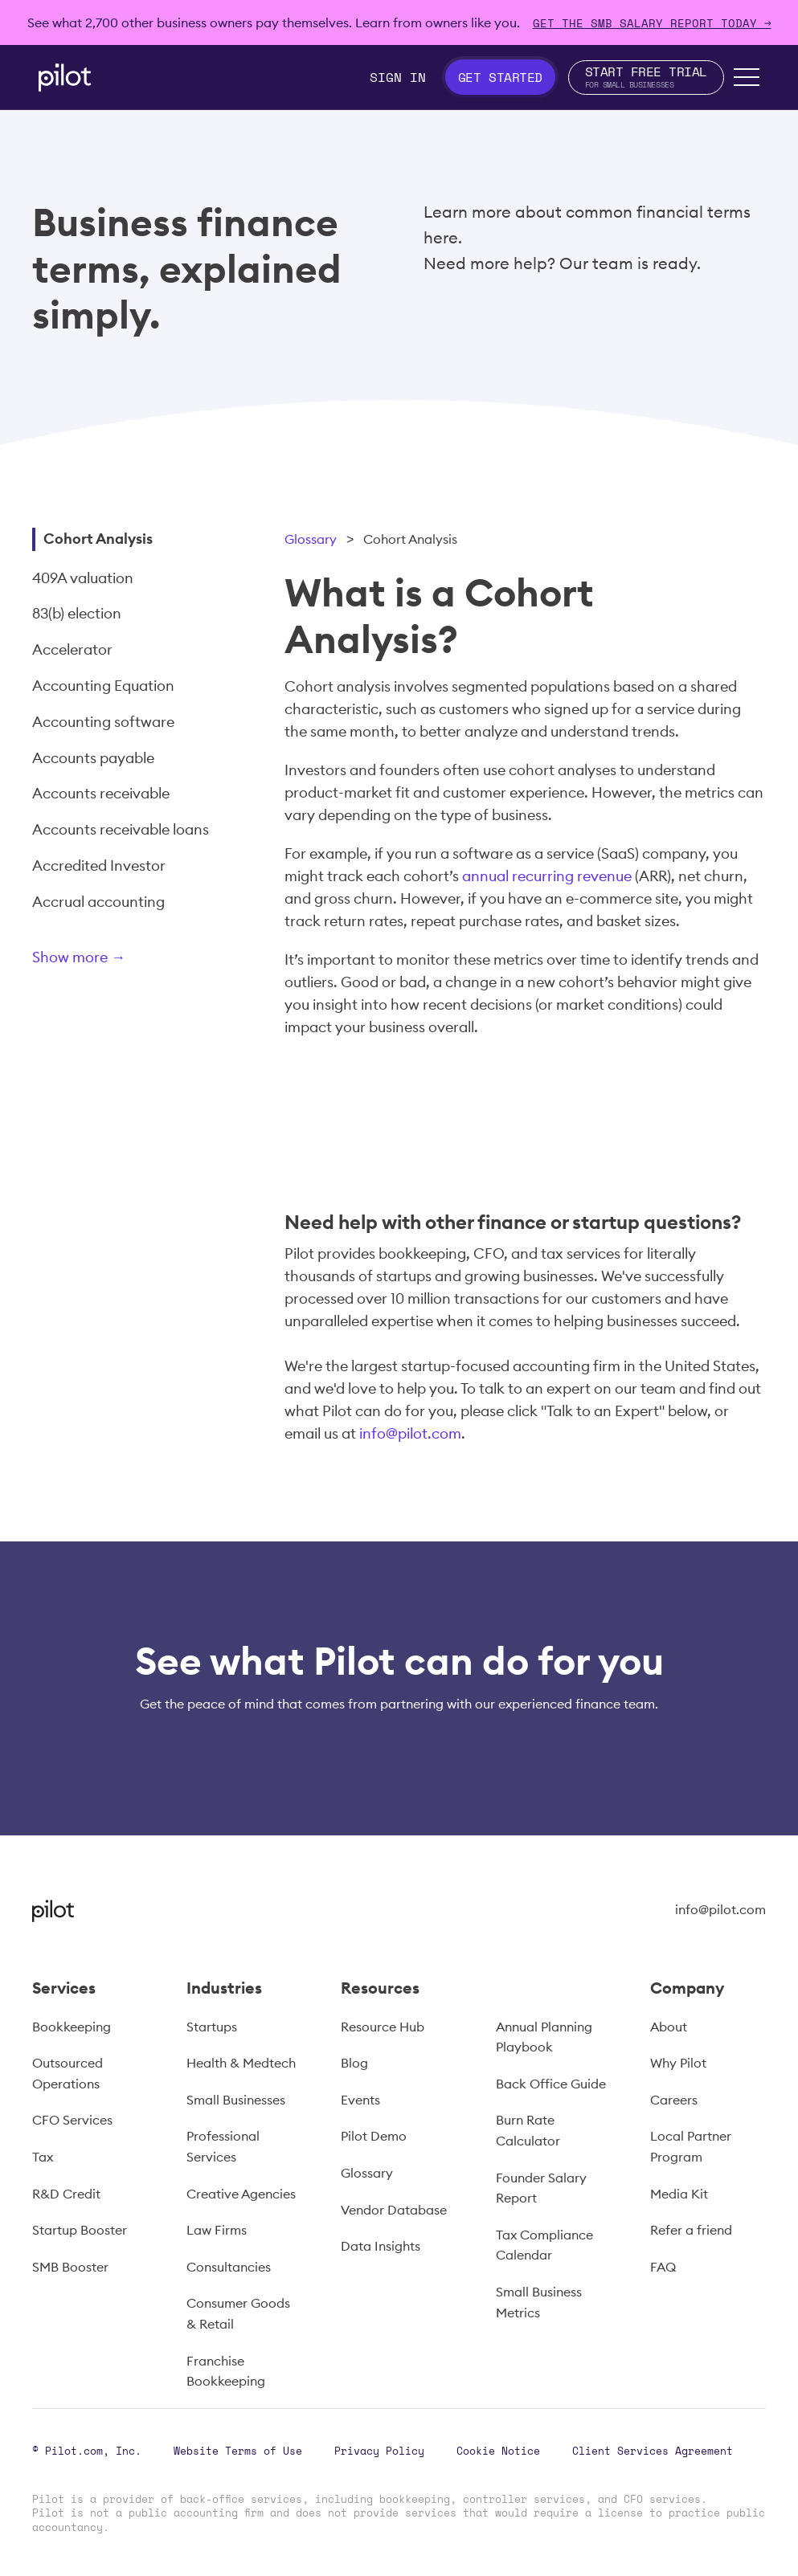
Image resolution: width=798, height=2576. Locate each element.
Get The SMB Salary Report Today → (652, 22)
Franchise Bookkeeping (225, 2371)
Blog (354, 2063)
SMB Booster (70, 2267)
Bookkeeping (71, 2027)
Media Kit (679, 2194)
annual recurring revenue (547, 876)
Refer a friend (691, 2230)
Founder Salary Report (541, 2188)
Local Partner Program (690, 2146)
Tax (42, 2157)
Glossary (310, 539)
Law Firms (216, 2230)
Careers (674, 2100)
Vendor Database (394, 2210)
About (668, 2027)
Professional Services (223, 2146)
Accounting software (103, 721)
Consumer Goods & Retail (238, 2313)
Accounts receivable (101, 793)
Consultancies (228, 2267)
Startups (211, 2027)
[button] (746, 77)
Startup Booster (79, 2230)
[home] (65, 77)
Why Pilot (678, 2063)
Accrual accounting (98, 901)
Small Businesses (235, 2100)
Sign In (398, 77)
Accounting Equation (103, 685)
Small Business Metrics (539, 2302)
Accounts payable (93, 758)
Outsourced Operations (67, 2073)
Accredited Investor (99, 865)
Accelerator (72, 649)
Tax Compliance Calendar (544, 2245)
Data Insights (380, 2246)
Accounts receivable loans (120, 829)
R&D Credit (66, 2194)
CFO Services (72, 2120)
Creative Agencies (241, 2194)
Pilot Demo (374, 2136)
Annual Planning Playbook (544, 2037)
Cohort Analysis (98, 538)
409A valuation (82, 578)
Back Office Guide (551, 2084)
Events (360, 2100)
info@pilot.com (410, 1433)
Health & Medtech (241, 2063)
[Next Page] (132, 960)
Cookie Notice (498, 2451)
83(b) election (76, 613)
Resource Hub (382, 2027)
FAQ (663, 2267)
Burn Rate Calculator (528, 2130)
